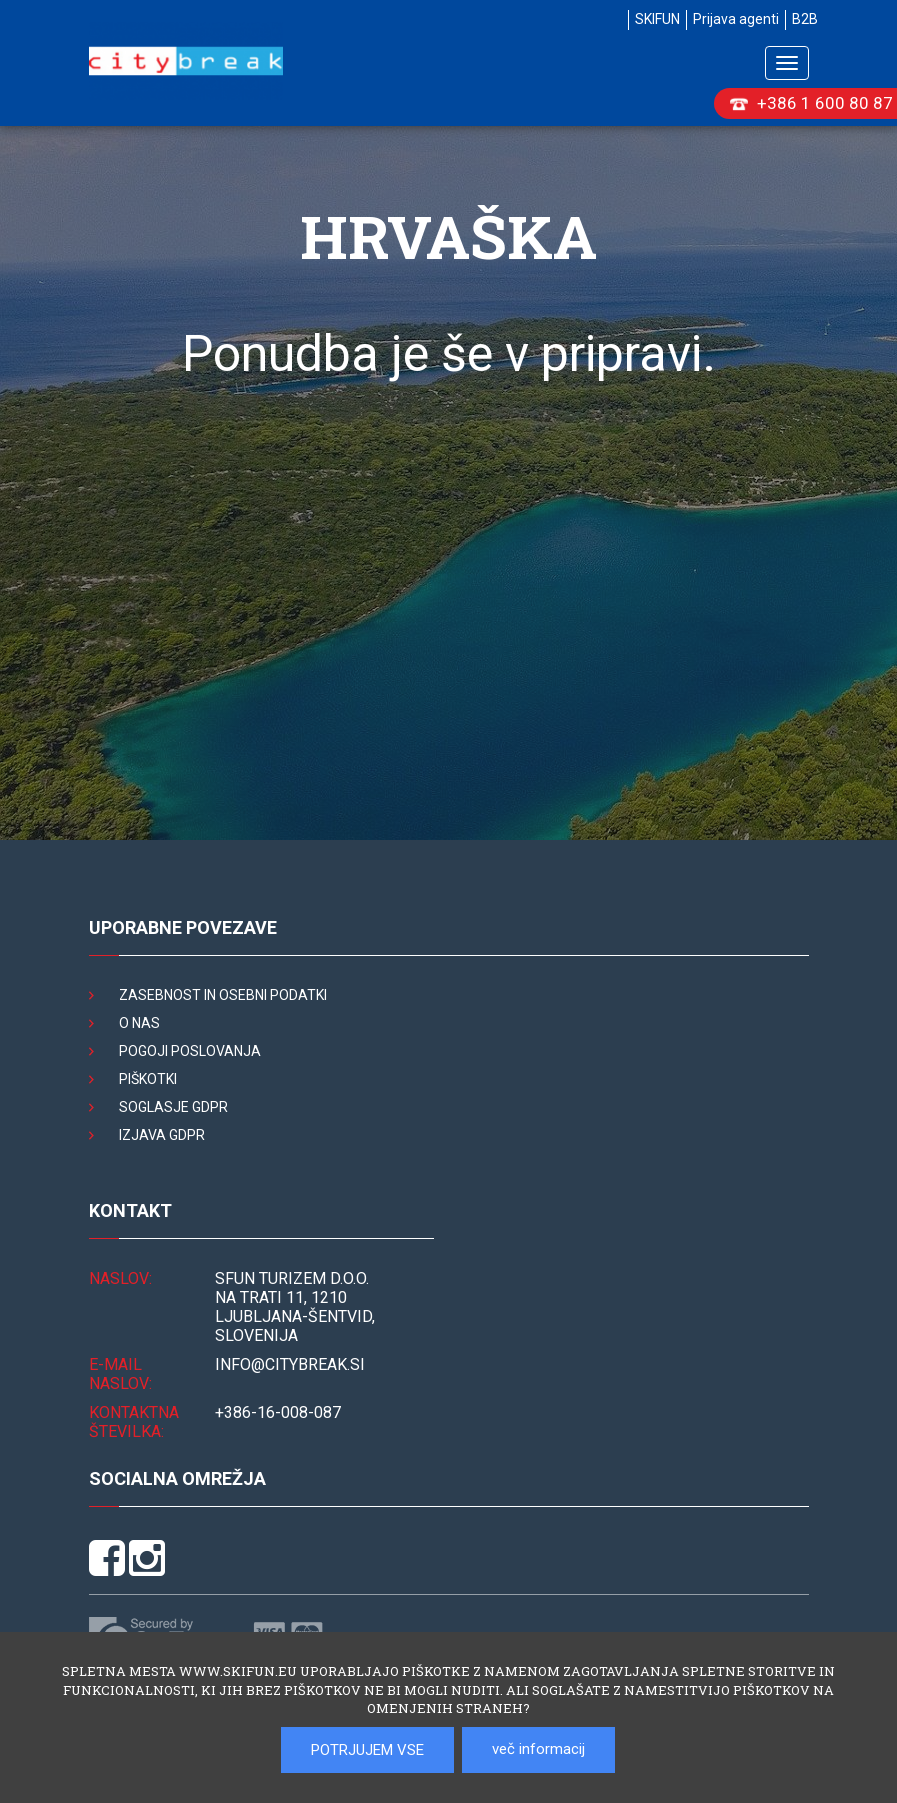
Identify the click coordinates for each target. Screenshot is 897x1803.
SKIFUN (657, 19)
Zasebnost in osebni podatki (223, 995)
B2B (805, 19)
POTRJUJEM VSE (367, 1750)
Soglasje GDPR (173, 1107)
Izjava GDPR (162, 1135)
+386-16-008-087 (278, 1412)
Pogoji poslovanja (190, 1051)
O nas (139, 1023)
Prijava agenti (736, 19)
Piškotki (148, 1079)
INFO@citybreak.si (290, 1364)
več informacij (538, 1749)
